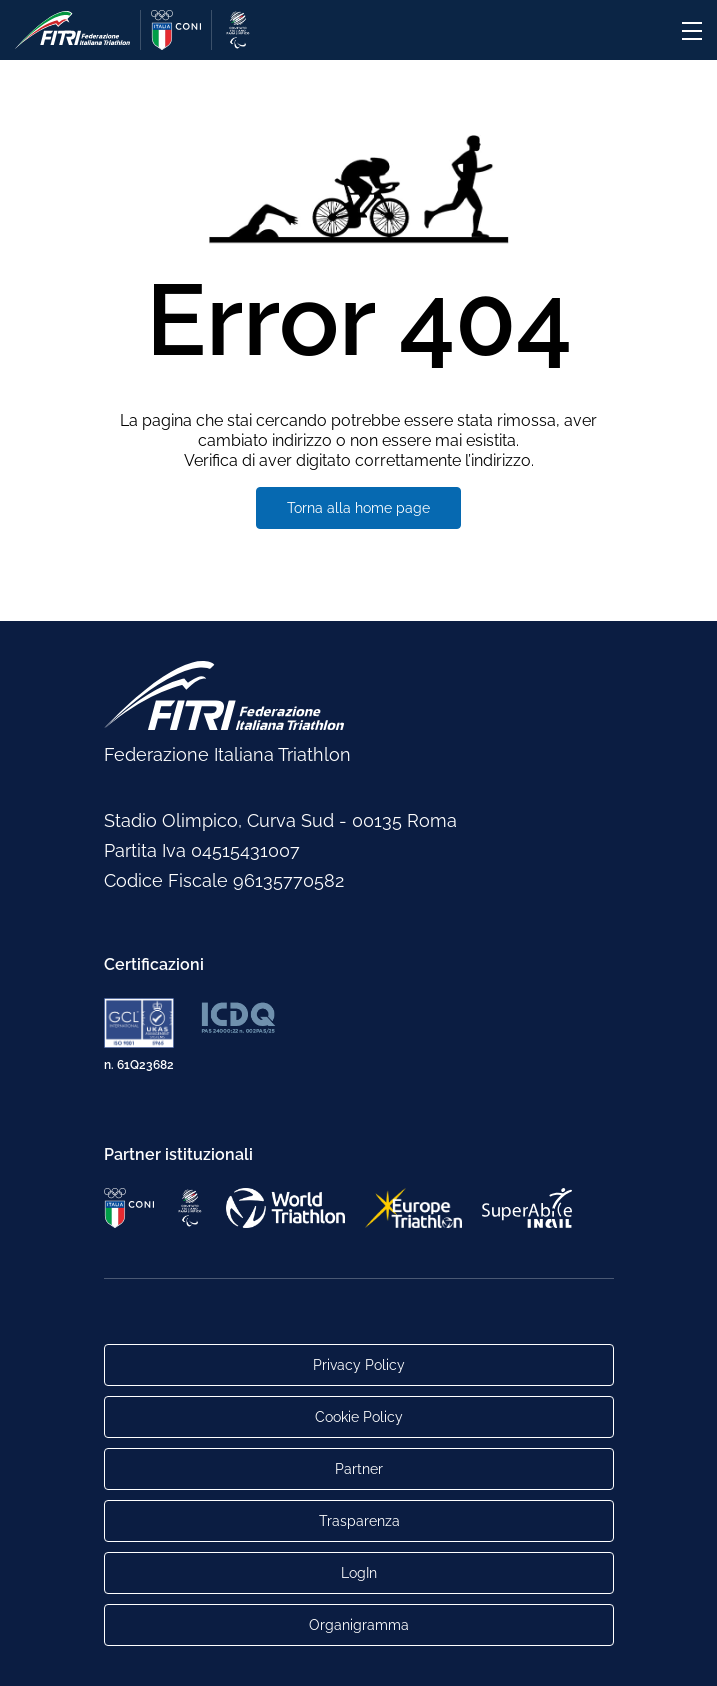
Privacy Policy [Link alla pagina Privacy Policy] (359, 1365)
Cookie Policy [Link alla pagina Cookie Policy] (359, 1417)
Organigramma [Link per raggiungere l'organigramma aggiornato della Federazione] (359, 1625)
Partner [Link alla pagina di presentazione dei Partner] (359, 1469)
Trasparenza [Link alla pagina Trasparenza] (358, 1521)
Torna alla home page (358, 508)
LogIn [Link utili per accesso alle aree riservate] (359, 1573)
